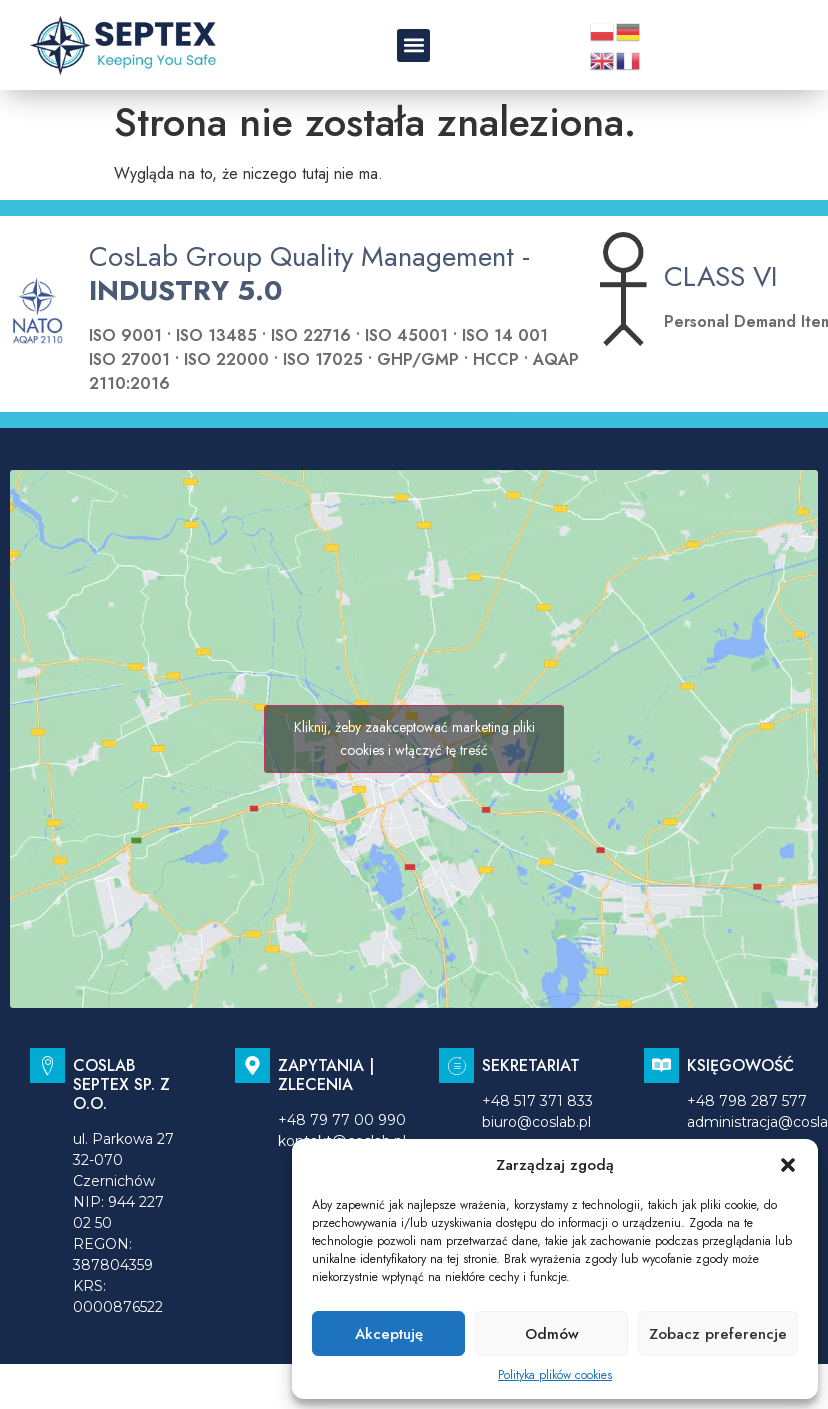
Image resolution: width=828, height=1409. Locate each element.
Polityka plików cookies (555, 1375)
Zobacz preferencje (718, 1334)
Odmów (552, 1334)
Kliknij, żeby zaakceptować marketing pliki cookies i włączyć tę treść (414, 738)
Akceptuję (389, 1334)
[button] (788, 1165)
